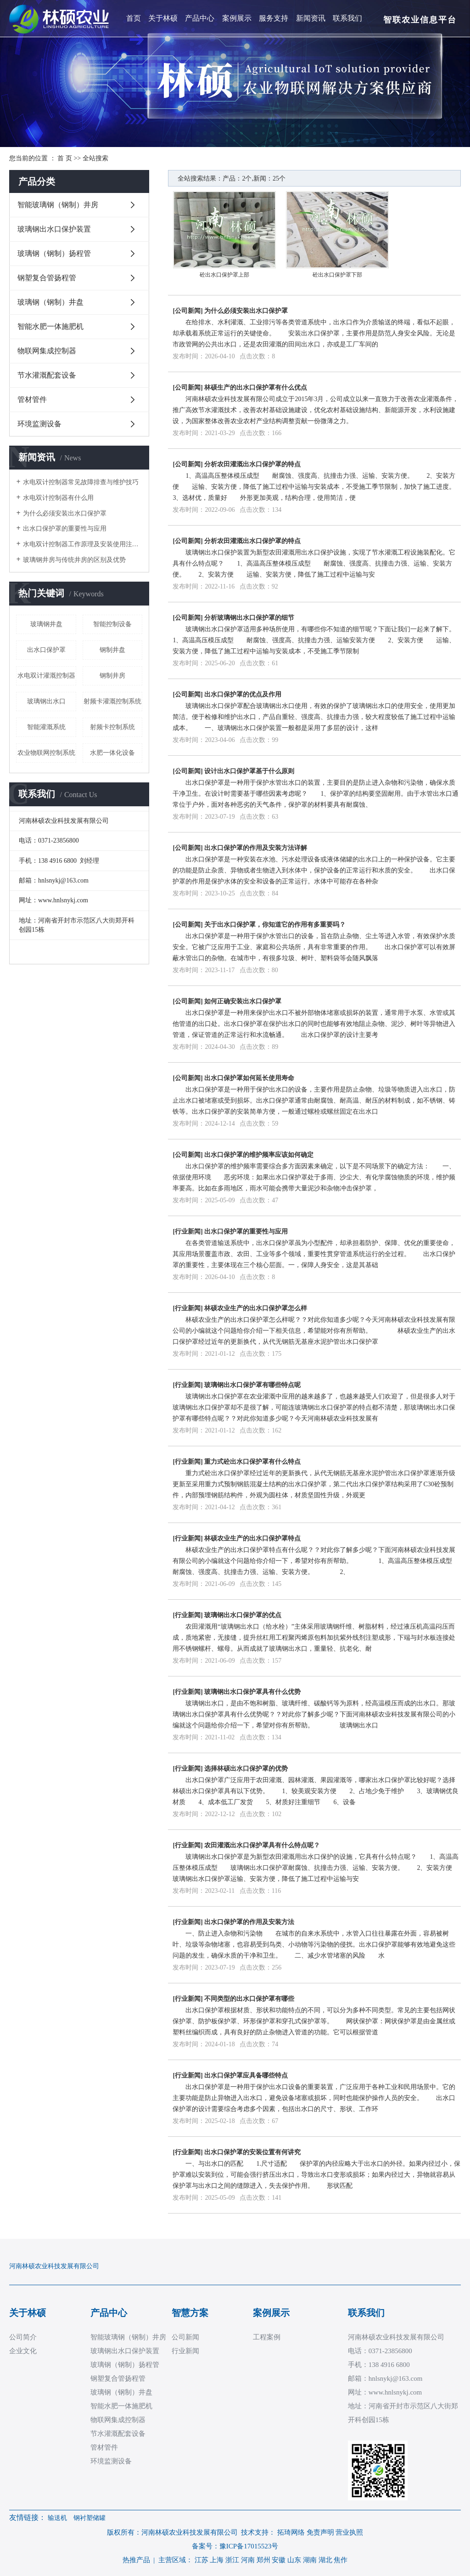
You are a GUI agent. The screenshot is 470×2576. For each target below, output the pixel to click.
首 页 (64, 158)
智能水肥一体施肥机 (50, 326)
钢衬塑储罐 (89, 2517)
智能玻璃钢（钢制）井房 (57, 205)
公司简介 (23, 2337)
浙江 (232, 2560)
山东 (294, 2560)
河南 (248, 2560)
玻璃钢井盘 (46, 624)
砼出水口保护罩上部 (224, 275)
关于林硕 (163, 18)
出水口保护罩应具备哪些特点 (246, 2075)
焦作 (340, 2560)
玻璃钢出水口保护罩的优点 (242, 1615)
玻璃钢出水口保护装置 (54, 229)
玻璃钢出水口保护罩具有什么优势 (252, 1691)
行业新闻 (188, 1231)
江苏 (201, 2560)
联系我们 (347, 18)
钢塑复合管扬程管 (46, 278)
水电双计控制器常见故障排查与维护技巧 (81, 482)
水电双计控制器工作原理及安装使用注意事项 (83, 544)
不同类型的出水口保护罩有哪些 (249, 1998)
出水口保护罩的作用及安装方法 (249, 1922)
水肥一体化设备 (112, 752)
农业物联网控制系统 (46, 752)
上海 (217, 2560)
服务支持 (273, 18)
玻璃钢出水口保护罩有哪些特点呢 (252, 1384)
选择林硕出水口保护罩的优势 (246, 1768)
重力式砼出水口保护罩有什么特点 (252, 1461)
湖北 (325, 2560)
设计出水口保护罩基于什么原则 (249, 771)
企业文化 (23, 2351)
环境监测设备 (39, 424)
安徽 (278, 2560)
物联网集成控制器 (46, 351)
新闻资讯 (310, 18)
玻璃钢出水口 (46, 701)
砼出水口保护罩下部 (337, 275)
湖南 (310, 2560)
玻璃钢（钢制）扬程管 (54, 253)
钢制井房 (112, 675)
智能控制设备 (112, 624)
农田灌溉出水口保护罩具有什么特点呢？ (262, 1845)
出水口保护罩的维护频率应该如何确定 (258, 1154)
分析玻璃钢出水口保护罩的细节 (249, 617)
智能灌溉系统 (46, 727)
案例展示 (237, 18)
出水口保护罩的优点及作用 (242, 694)
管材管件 (32, 399)
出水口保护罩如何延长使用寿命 (249, 1078)
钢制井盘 (112, 649)
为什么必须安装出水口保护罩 (64, 513)
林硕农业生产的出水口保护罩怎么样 (255, 1308)
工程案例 (266, 2337)
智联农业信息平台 (420, 19)
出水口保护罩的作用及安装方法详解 (255, 847)
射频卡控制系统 (112, 727)
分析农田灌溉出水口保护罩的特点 (252, 464)
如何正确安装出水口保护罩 (242, 1001)
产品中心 (199, 18)
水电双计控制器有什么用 (58, 497)
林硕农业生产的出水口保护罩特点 (252, 1538)
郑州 (263, 2560)
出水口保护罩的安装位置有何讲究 (252, 2152)
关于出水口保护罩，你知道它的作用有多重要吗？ (275, 924)
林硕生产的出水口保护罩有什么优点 (255, 387)
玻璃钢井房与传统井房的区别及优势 (74, 559)
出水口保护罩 (46, 649)
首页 (133, 18)
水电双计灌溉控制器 (46, 675)
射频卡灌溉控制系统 (112, 701)
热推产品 (136, 2560)
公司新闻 (188, 310)
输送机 (57, 2517)
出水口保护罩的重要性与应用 (64, 528)
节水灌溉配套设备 (46, 375)
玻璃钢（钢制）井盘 (50, 302)
